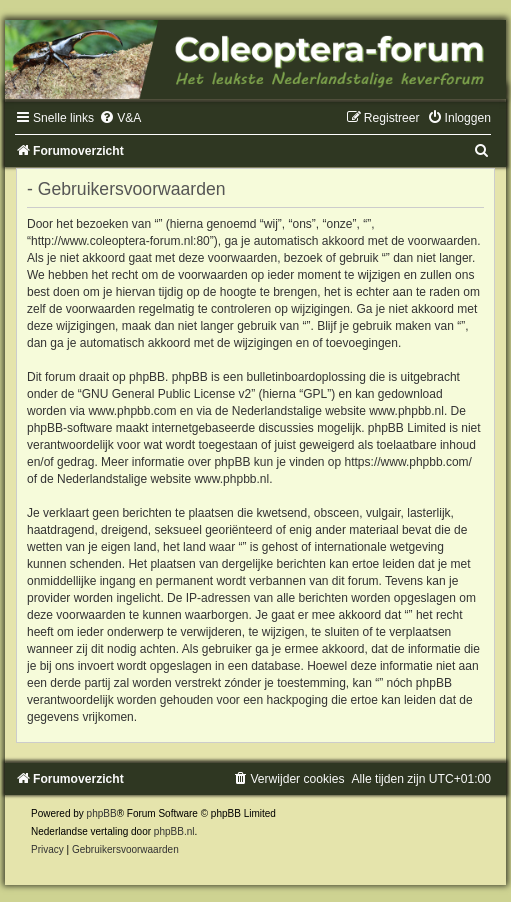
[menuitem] (120, 118)
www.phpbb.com (132, 411)
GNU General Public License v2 (166, 394)
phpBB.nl (174, 831)
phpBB (102, 813)
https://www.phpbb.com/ (408, 462)
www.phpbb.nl (406, 411)
